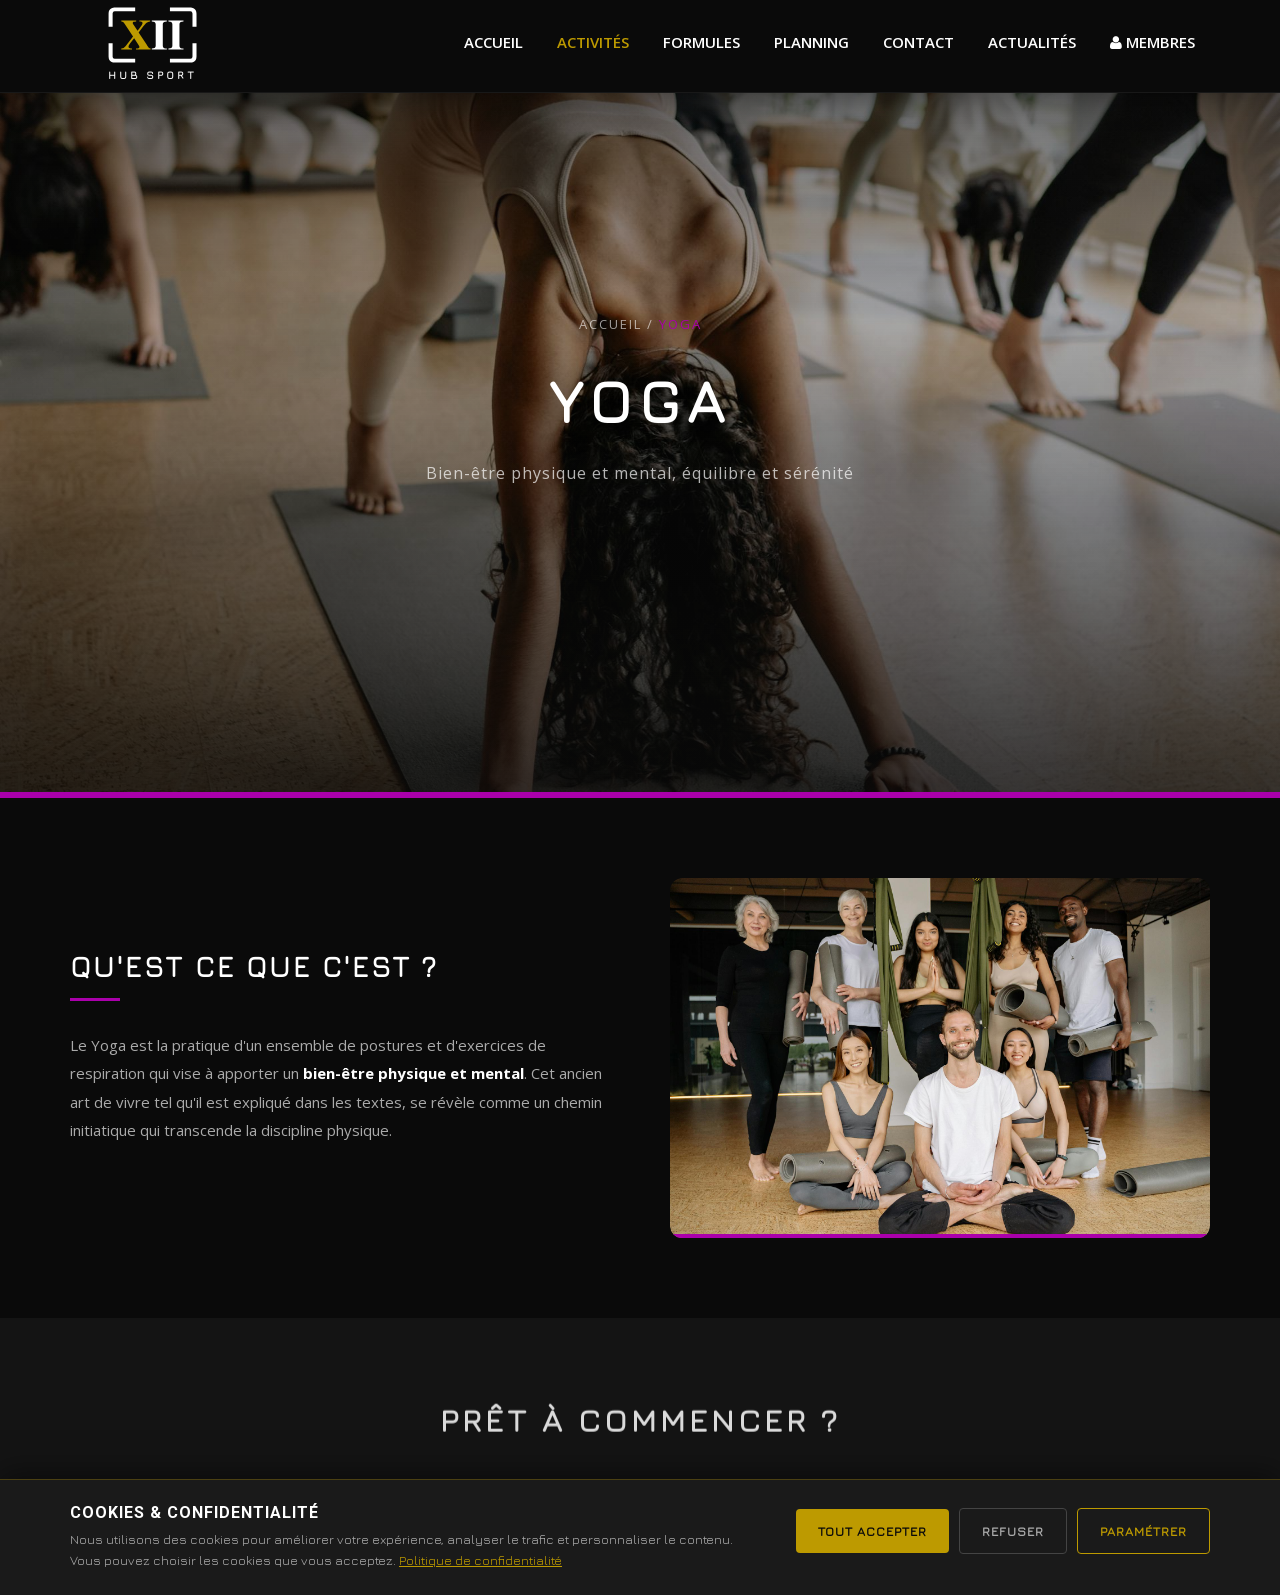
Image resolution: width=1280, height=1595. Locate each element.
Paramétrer (1143, 1531)
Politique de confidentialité (480, 1560)
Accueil (493, 42)
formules (701, 42)
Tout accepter (872, 1531)
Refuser (1013, 1531)
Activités (593, 42)
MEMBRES (1152, 42)
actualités (1032, 42)
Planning (811, 42)
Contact (918, 42)
